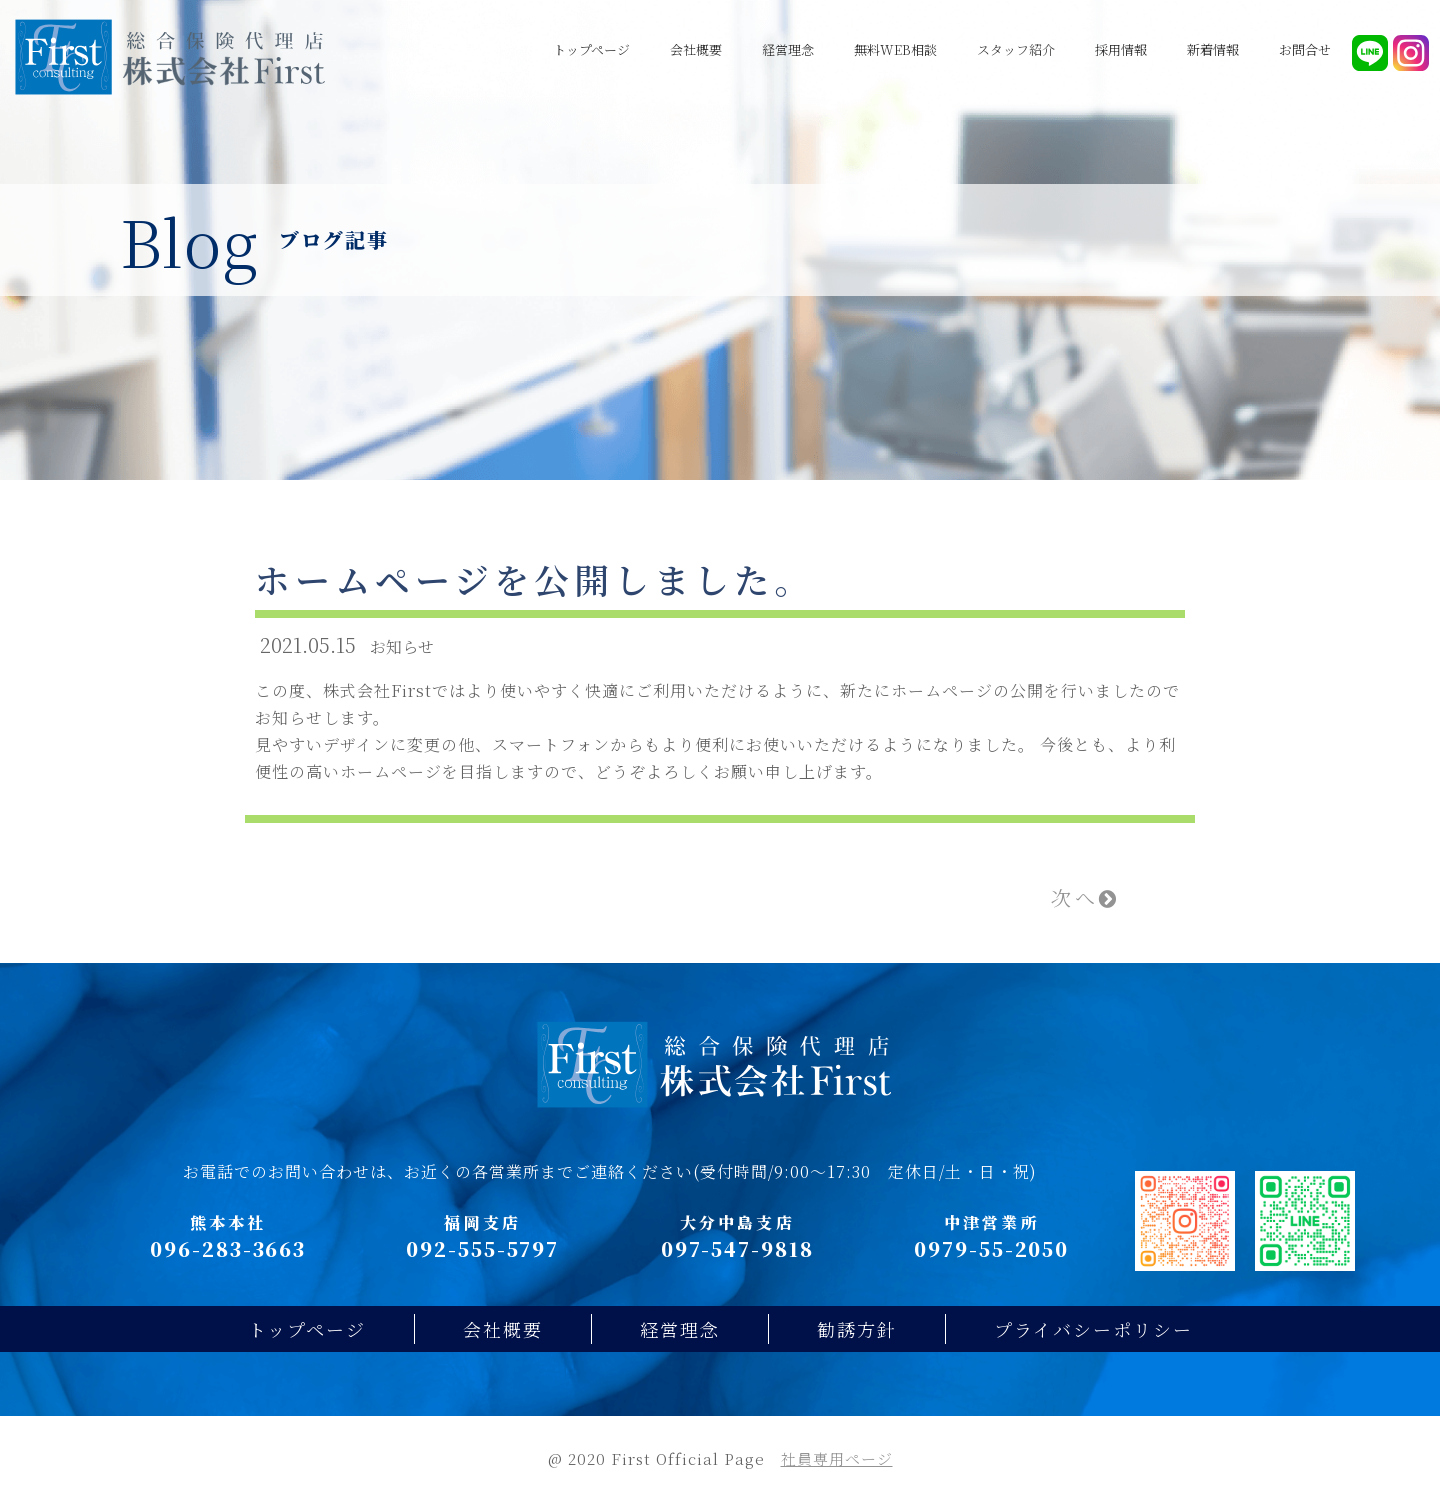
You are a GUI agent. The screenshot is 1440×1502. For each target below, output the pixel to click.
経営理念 (788, 49)
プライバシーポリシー (1093, 1329)
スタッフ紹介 (1016, 49)
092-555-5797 (482, 1248)
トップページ (591, 49)
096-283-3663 (228, 1248)
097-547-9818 (737, 1248)
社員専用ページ (837, 1458)
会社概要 (696, 49)
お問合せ (1305, 49)
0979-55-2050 (991, 1248)
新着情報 (1213, 49)
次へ (1085, 897)
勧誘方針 (857, 1329)
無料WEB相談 (895, 49)
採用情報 (1121, 49)
